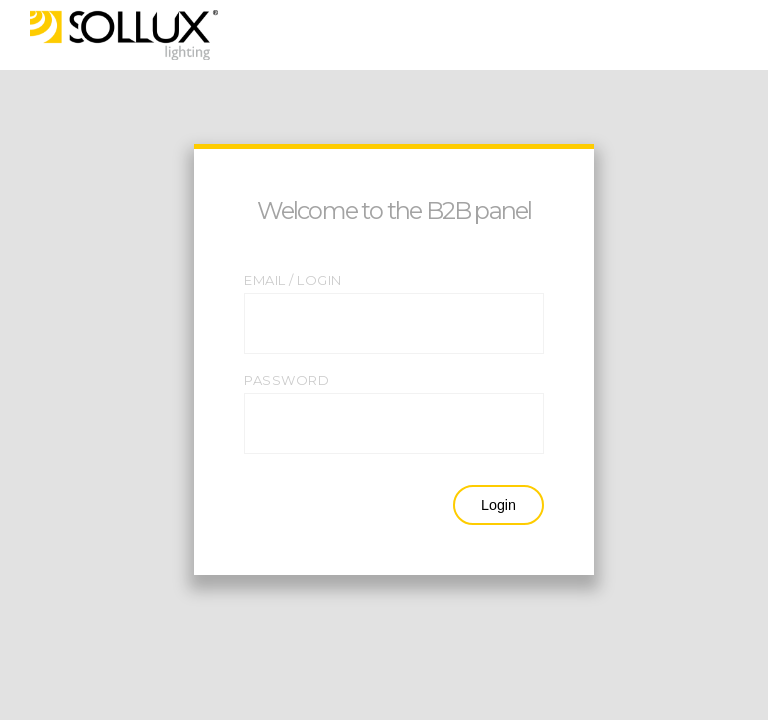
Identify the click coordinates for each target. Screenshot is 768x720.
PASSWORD (286, 380)
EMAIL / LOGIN (293, 280)
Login (498, 505)
